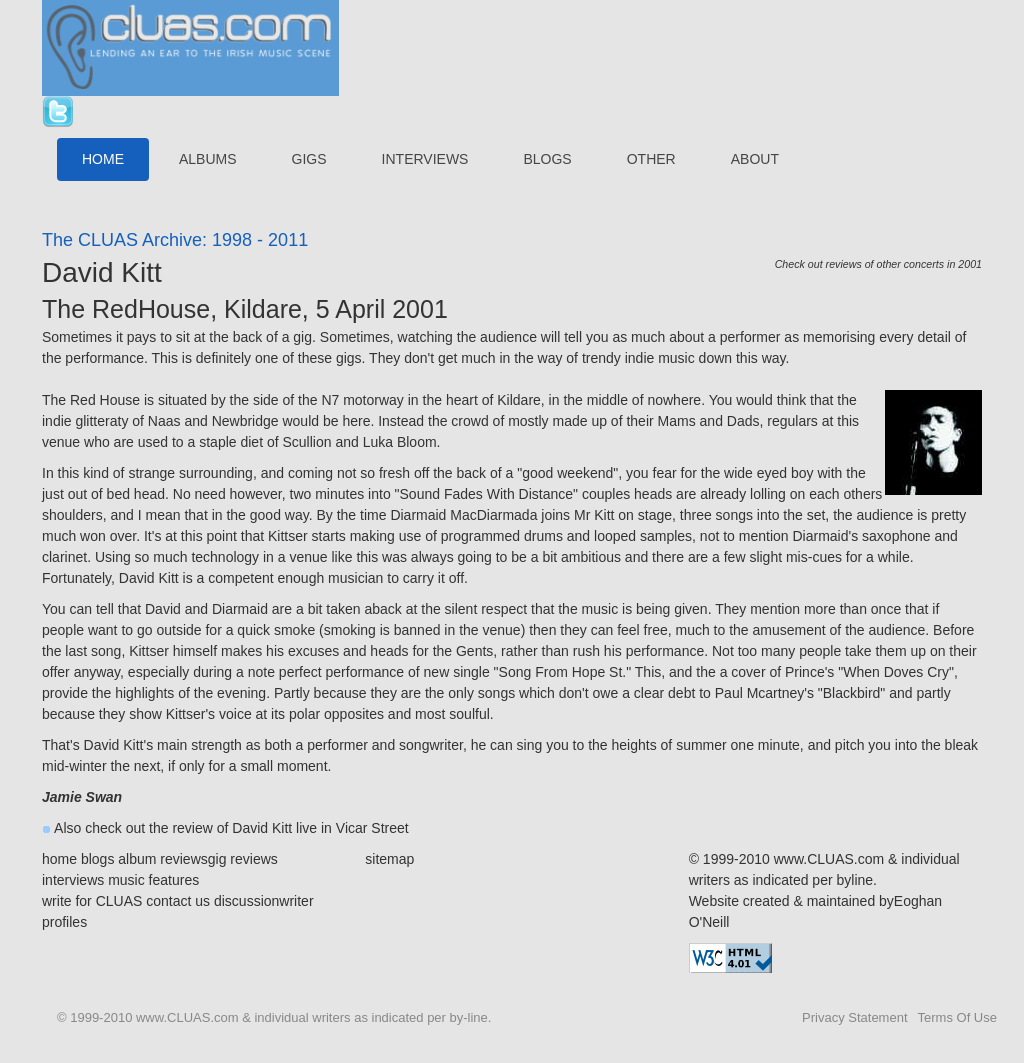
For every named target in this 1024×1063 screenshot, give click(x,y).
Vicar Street (372, 828)
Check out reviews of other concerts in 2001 (878, 264)
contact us (178, 901)
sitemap (389, 859)
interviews (73, 880)
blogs (97, 859)
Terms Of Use (957, 1017)
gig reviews (243, 859)
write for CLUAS (92, 901)
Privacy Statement (855, 1017)
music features (153, 880)
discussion (246, 901)
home (59, 859)
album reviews (162, 859)
